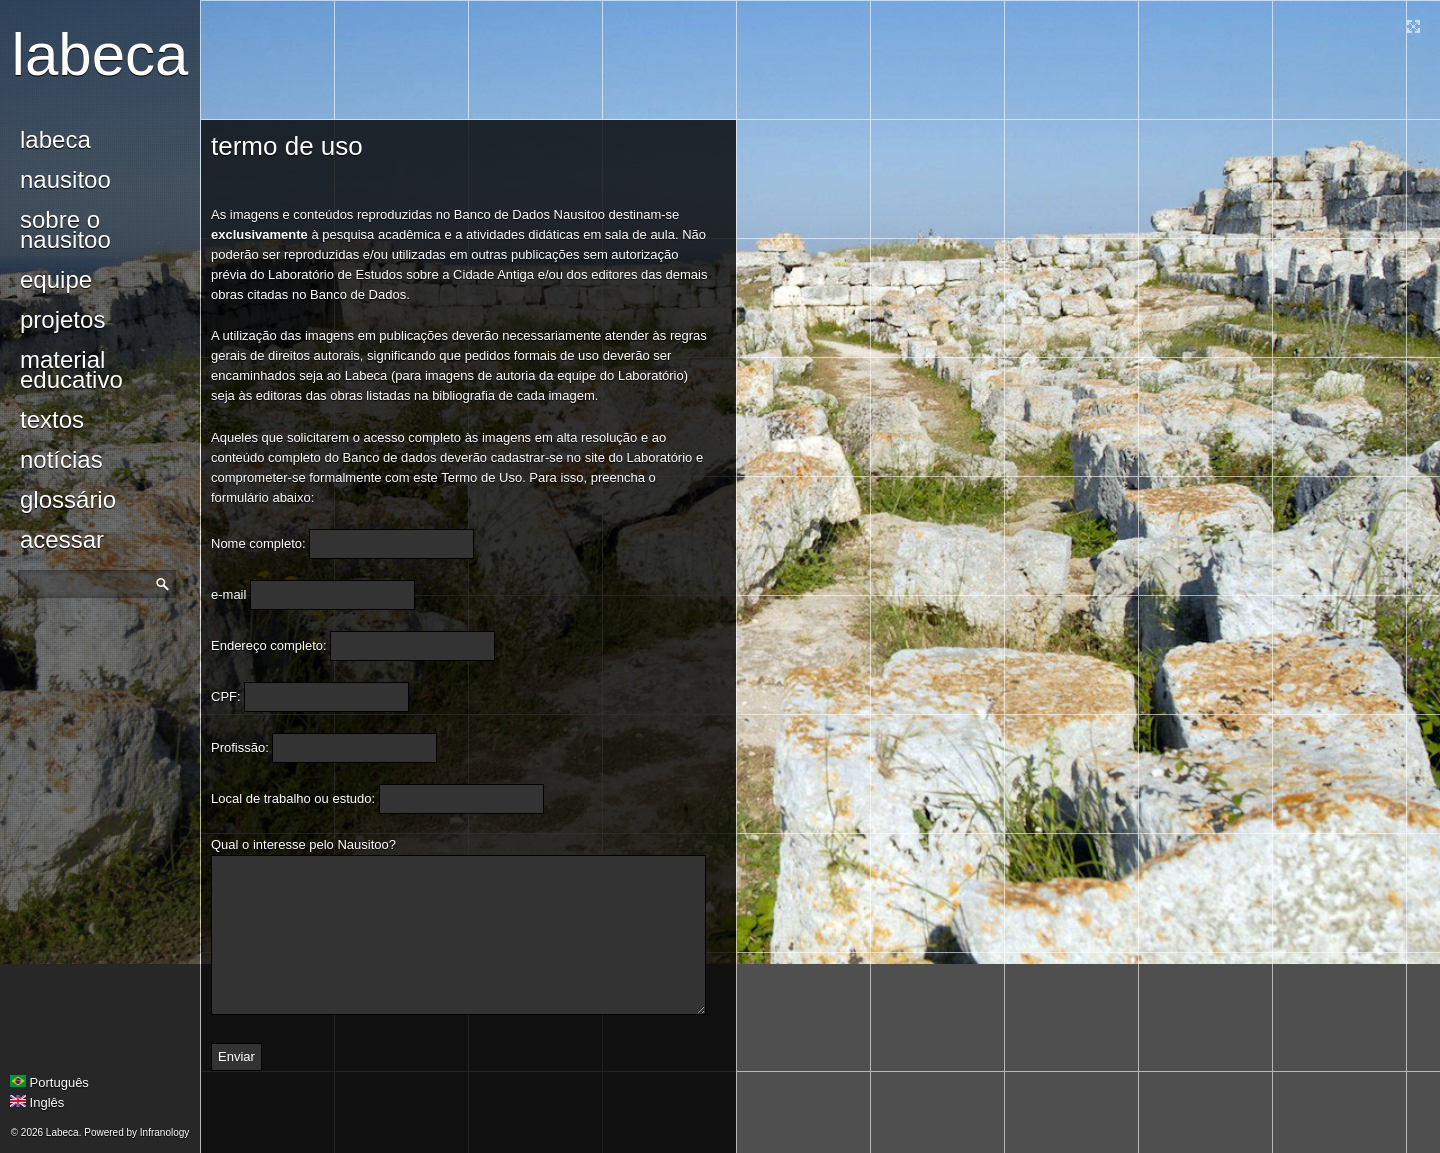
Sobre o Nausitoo (65, 229)
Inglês (37, 1102)
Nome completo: (258, 543)
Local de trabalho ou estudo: (293, 798)
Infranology (164, 1132)
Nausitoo (65, 179)
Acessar (62, 539)
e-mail (228, 594)
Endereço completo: (269, 645)
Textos (52, 419)
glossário (68, 499)
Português (49, 1082)
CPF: (226, 696)
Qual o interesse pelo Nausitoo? (303, 844)
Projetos (62, 319)
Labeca (100, 54)
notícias (61, 459)
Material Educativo (71, 369)
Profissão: (240, 747)
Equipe (56, 279)
